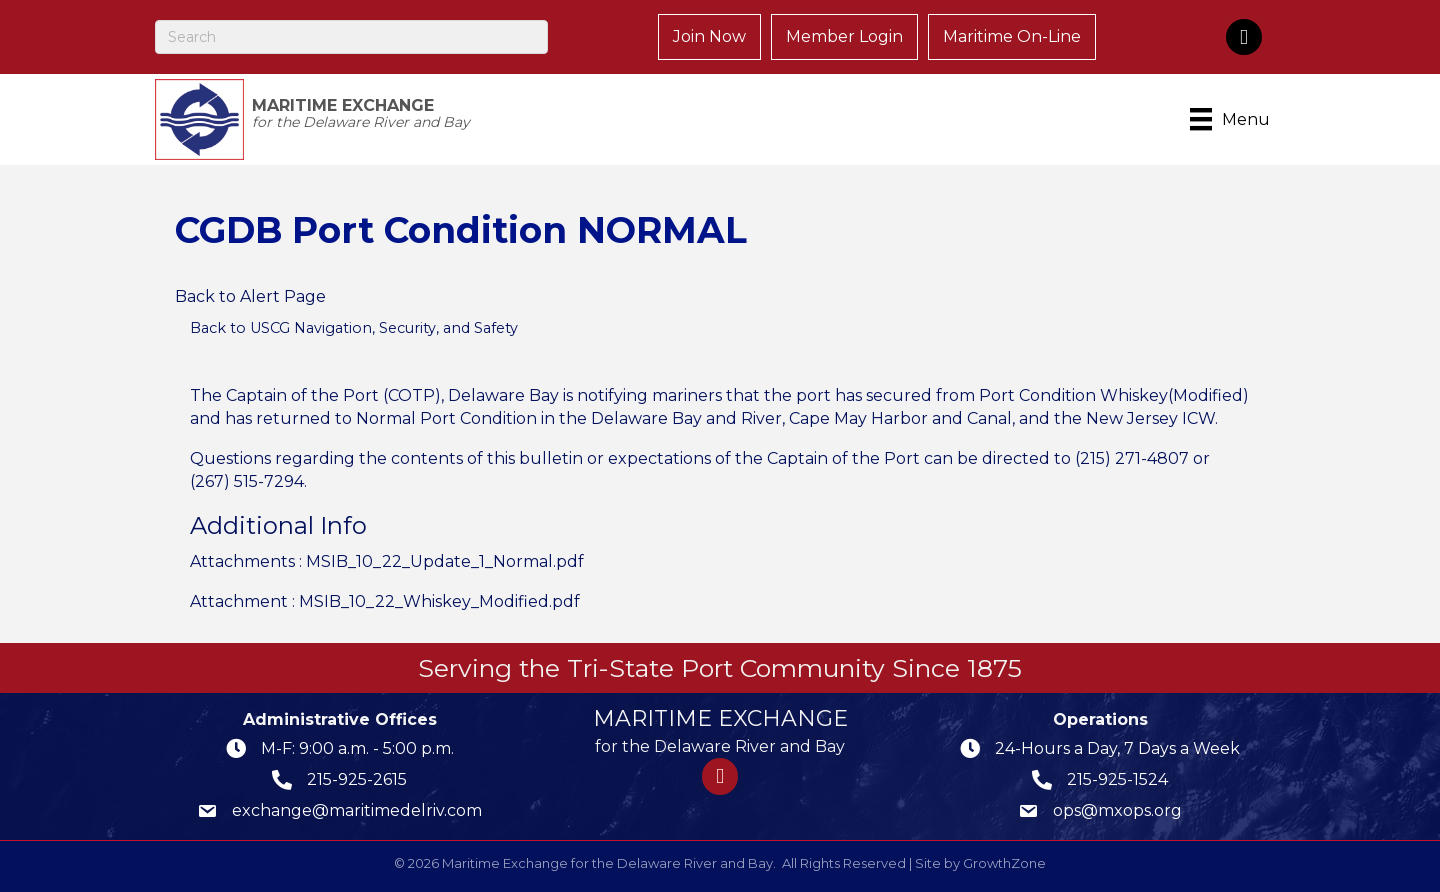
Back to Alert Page (250, 296)
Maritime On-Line (1012, 36)
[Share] (212, 361)
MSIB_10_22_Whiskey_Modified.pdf (439, 601)
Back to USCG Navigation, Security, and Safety (354, 328)
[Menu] (1233, 119)
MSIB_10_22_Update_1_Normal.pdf (445, 561)
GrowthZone (1004, 863)
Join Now (709, 36)
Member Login (844, 36)
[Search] (351, 37)
